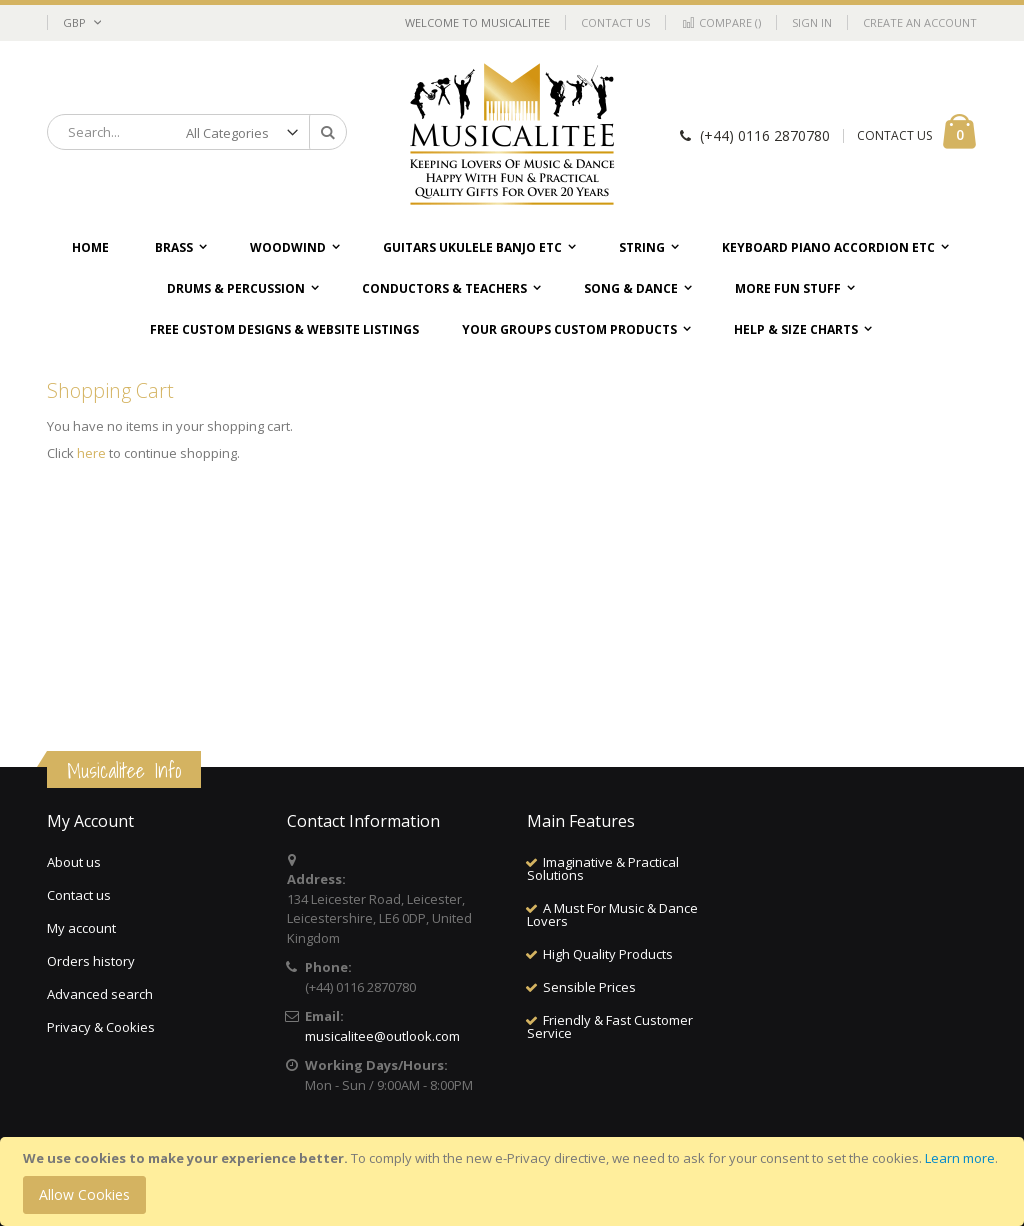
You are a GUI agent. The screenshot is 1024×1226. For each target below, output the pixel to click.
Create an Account (920, 22)
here (91, 453)
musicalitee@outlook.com (382, 1036)
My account (81, 928)
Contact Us (615, 22)
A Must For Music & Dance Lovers (612, 914)
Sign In (812, 22)
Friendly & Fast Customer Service (610, 1026)
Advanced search (100, 994)
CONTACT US (894, 135)
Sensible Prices (589, 987)
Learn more (960, 1158)
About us (74, 862)
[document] (515, 1181)
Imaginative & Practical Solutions (603, 868)
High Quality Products (608, 954)
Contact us (79, 895)
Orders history (91, 961)
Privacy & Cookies (101, 1027)
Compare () (721, 22)
